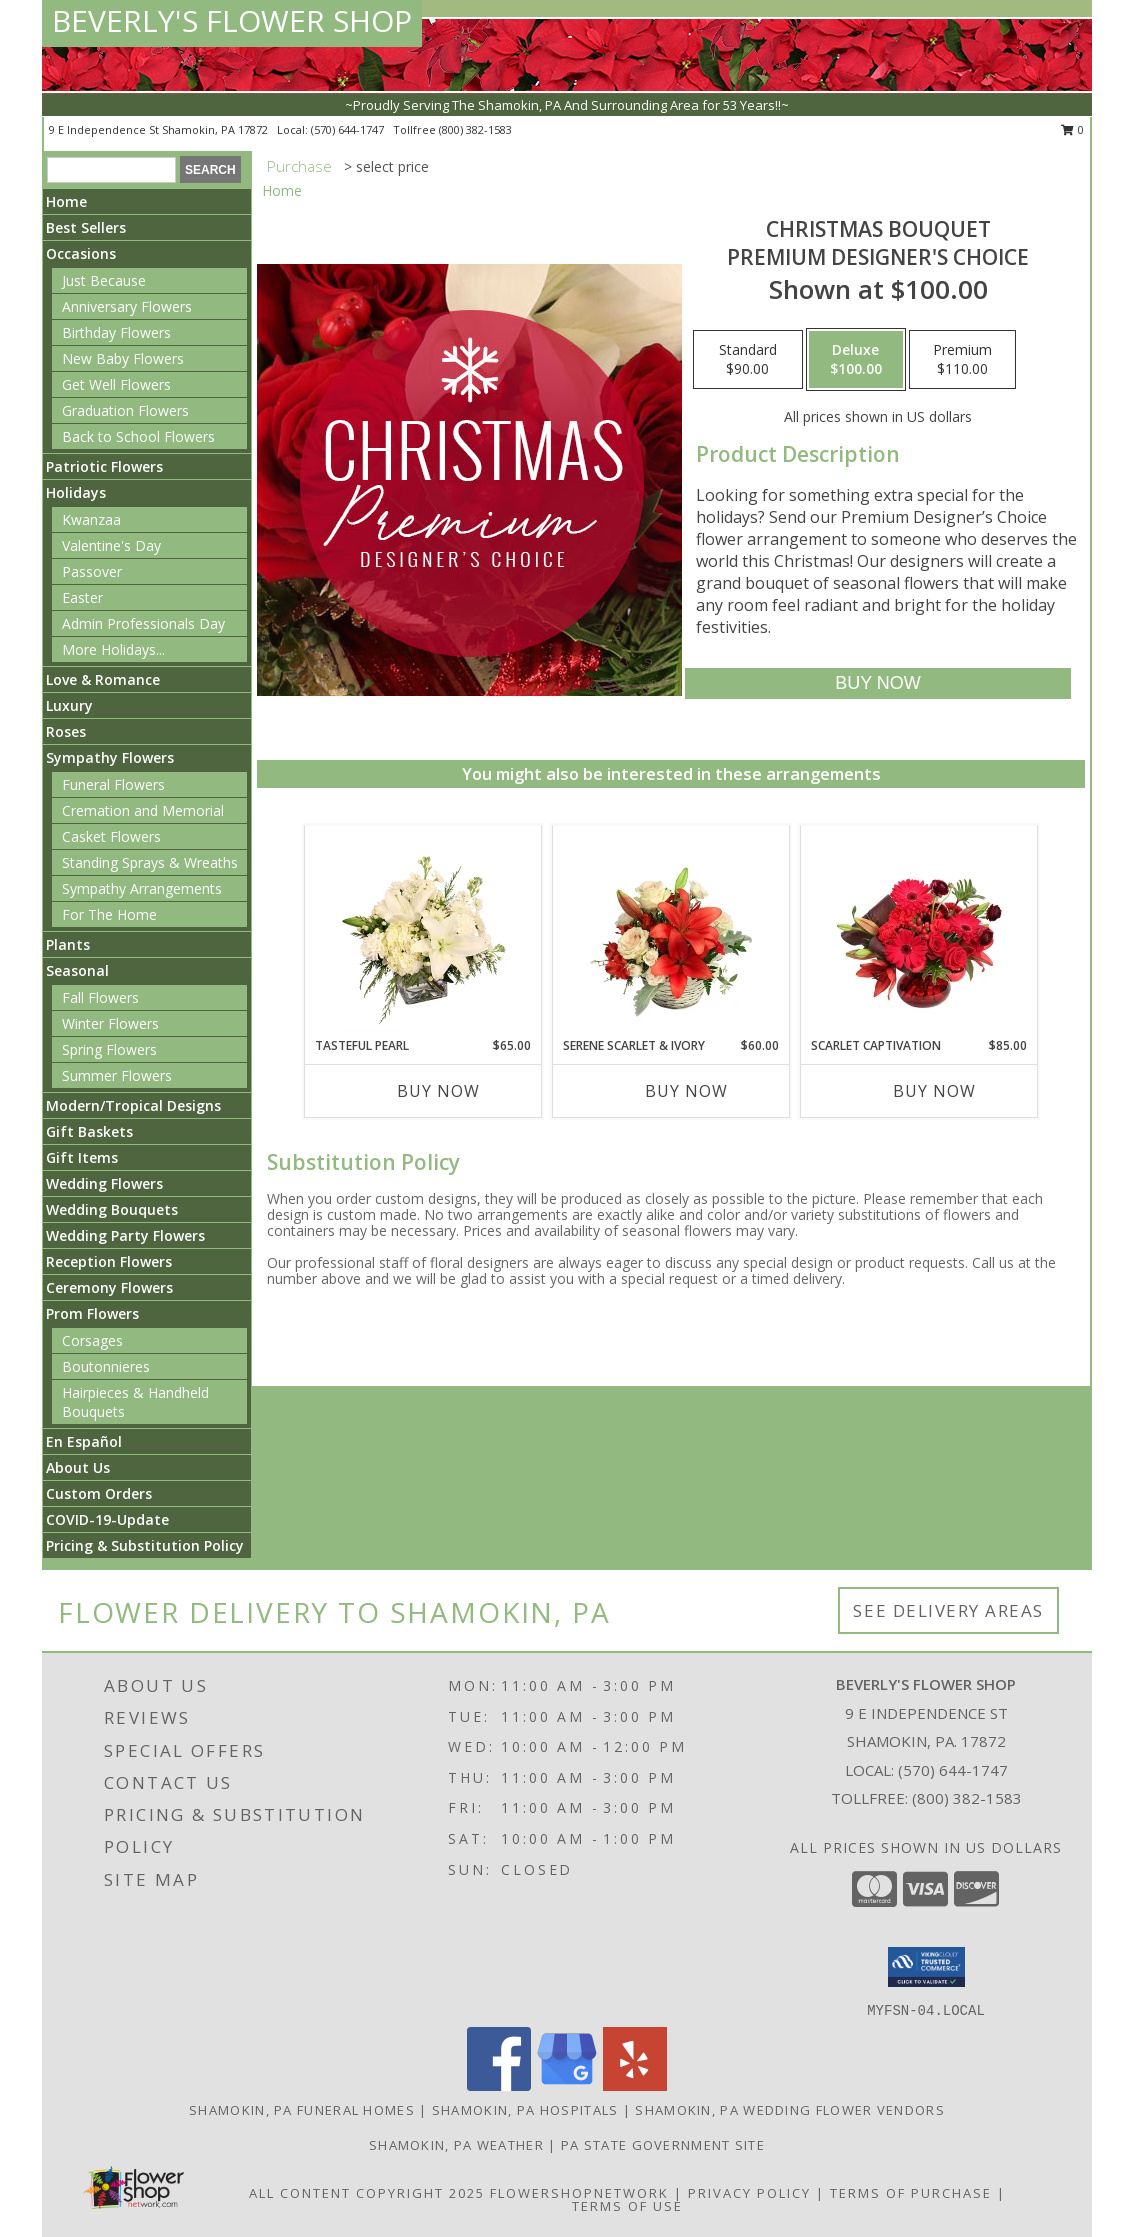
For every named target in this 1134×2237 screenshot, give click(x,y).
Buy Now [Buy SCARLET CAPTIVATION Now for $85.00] (934, 1091)
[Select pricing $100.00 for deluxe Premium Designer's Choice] (856, 360)
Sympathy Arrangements (142, 888)
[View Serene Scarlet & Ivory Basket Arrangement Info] (671, 931)
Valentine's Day (111, 545)
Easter (82, 597)
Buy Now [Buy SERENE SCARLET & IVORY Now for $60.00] (686, 1091)
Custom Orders (99, 1493)
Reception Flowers (109, 1261)
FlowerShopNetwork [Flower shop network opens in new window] (579, 2193)
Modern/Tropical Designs (133, 1105)
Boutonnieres (106, 1366)
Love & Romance (103, 679)
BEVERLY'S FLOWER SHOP (232, 20)
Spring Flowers (109, 1049)
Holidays (76, 492)
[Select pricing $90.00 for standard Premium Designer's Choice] (748, 360)
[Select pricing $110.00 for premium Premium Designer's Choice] (962, 360)
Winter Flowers (110, 1023)
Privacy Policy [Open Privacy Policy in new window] (749, 2193)
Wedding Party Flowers (125, 1235)
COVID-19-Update (107, 1519)
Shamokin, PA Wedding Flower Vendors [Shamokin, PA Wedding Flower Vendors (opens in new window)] (790, 2110)
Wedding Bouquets (112, 1209)
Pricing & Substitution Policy (145, 1545)
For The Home (109, 914)
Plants (68, 944)
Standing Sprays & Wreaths (150, 862)
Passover (92, 571)
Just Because (104, 280)
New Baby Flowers (123, 358)
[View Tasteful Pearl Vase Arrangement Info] (423, 931)
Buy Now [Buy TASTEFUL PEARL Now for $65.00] (438, 1091)
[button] (926, 1967)
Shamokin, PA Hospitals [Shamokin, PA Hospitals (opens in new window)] (525, 2110)
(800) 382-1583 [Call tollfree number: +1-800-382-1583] (475, 129)
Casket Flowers (111, 836)
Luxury (69, 705)
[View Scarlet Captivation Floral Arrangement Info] (919, 931)
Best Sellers (86, 227)
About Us (78, 1467)
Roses (66, 731)
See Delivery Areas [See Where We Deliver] (948, 1610)
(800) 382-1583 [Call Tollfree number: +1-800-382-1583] (967, 1798)
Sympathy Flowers (110, 757)
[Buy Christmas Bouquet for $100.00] (877, 683)
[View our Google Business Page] (567, 2085)
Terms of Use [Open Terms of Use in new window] (627, 2206)
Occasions (81, 253)
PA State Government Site (663, 2145)
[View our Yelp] (635, 2085)
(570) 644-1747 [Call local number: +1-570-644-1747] (349, 129)
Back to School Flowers (138, 436)
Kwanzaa (91, 519)
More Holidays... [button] (113, 649)
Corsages (92, 1340)
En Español (84, 1441)
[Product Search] (111, 170)
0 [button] (1072, 129)
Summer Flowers (117, 1075)
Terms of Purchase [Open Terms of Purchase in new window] (911, 2193)
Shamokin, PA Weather (456, 2145)
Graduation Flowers (125, 410)
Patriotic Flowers (104, 466)
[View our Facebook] (499, 2085)
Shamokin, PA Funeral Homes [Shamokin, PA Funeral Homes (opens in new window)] (302, 2110)
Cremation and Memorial (143, 810)
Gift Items (82, 1157)
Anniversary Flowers (127, 306)
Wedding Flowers (104, 1183)
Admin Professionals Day (143, 623)
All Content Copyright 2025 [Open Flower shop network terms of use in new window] (367, 2193)
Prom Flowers (92, 1313)
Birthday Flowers (116, 332)
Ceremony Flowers (109, 1287)
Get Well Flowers (116, 384)
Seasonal (77, 970)
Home (66, 201)
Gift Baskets (89, 1131)
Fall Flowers (100, 997)
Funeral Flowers (113, 784)
